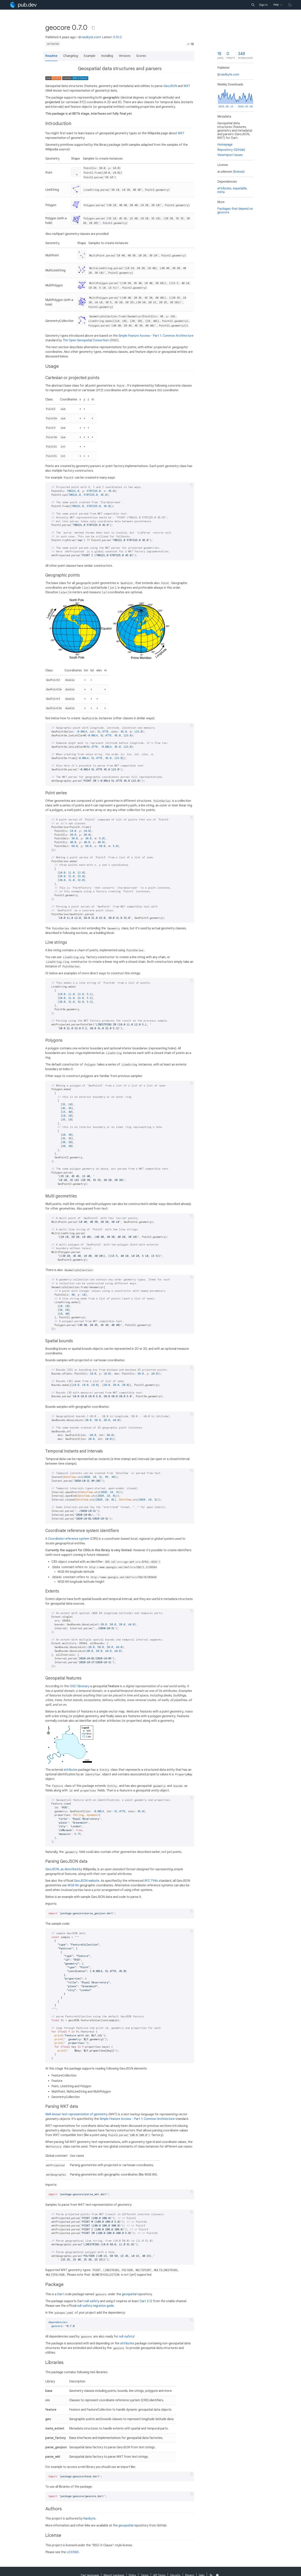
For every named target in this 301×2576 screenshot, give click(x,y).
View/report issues (230, 155)
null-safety (91, 2301)
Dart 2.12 (146, 2301)
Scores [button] (141, 56)
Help (276, 4)
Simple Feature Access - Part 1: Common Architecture (156, 336)
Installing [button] (107, 56)
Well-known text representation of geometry (76, 2114)
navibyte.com (89, 37)
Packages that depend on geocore (235, 210)
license (239, 172)
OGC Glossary (79, 1686)
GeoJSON (170, 86)
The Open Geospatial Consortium (86, 340)
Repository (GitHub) (231, 150)
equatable (240, 188)
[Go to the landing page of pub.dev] (23, 5)
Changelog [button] (70, 56)
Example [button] (89, 56)
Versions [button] (125, 56)
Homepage (224, 145)
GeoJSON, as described (61, 1869)
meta (221, 192)
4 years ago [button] (67, 37)
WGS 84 (73, 1885)
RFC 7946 (151, 1881)
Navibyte (89, 2518)
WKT (187, 86)
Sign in (263, 5)
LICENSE (73, 2552)
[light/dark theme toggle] (290, 4)
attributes (71, 1770)
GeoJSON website (86, 1881)
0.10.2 (117, 37)
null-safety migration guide (95, 2306)
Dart (60, 2294)
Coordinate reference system (68, 1539)
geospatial (129, 2294)
